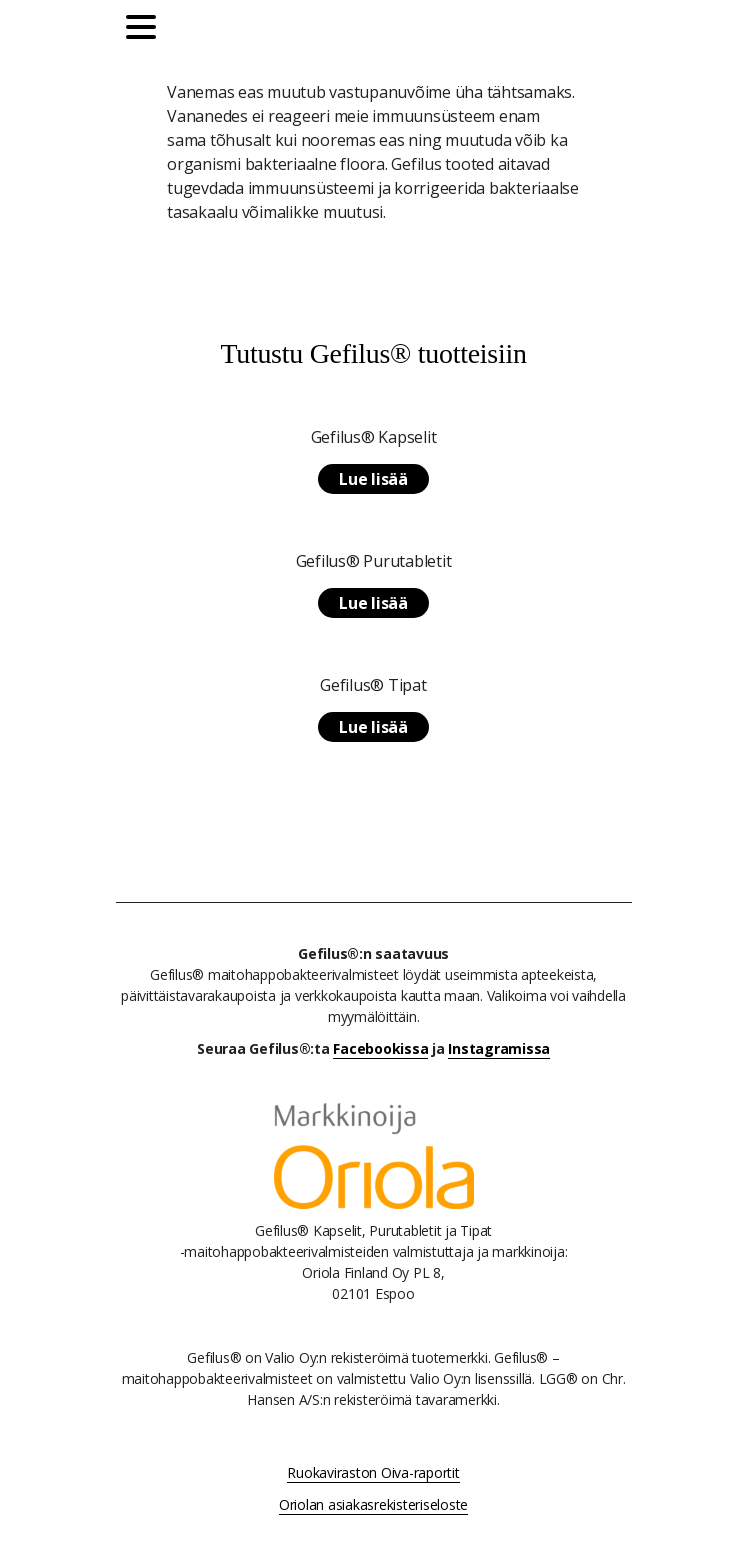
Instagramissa (499, 1048)
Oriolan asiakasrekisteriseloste (373, 1504)
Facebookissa (380, 1048)
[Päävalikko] (146, 30)
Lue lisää (373, 479)
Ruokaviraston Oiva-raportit (373, 1472)
